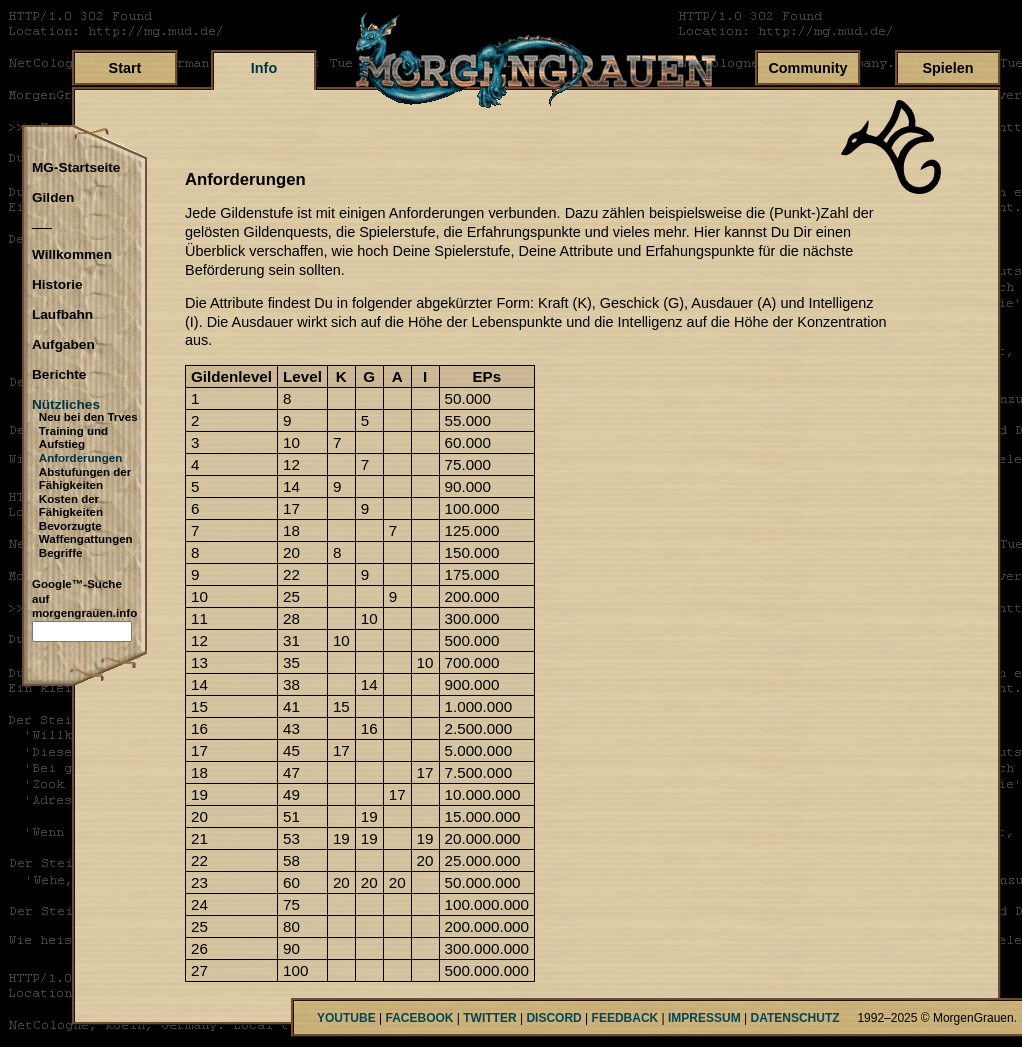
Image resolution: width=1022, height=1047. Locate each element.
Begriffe (61, 553)
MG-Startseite (76, 168)
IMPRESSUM (704, 1018)
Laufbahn (62, 315)
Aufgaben (63, 345)
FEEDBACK (625, 1018)
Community (807, 68)
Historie (57, 285)
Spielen (947, 68)
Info (264, 68)
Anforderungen (80, 458)
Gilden (53, 198)
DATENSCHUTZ (795, 1018)
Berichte (59, 375)
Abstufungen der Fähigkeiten (85, 479)
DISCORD (553, 1018)
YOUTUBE (346, 1018)
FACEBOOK (419, 1018)
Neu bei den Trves (88, 417)
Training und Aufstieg (73, 438)
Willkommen (72, 255)
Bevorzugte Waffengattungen (86, 533)
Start (125, 68)
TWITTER (489, 1018)
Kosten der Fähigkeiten (71, 506)
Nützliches (66, 405)
